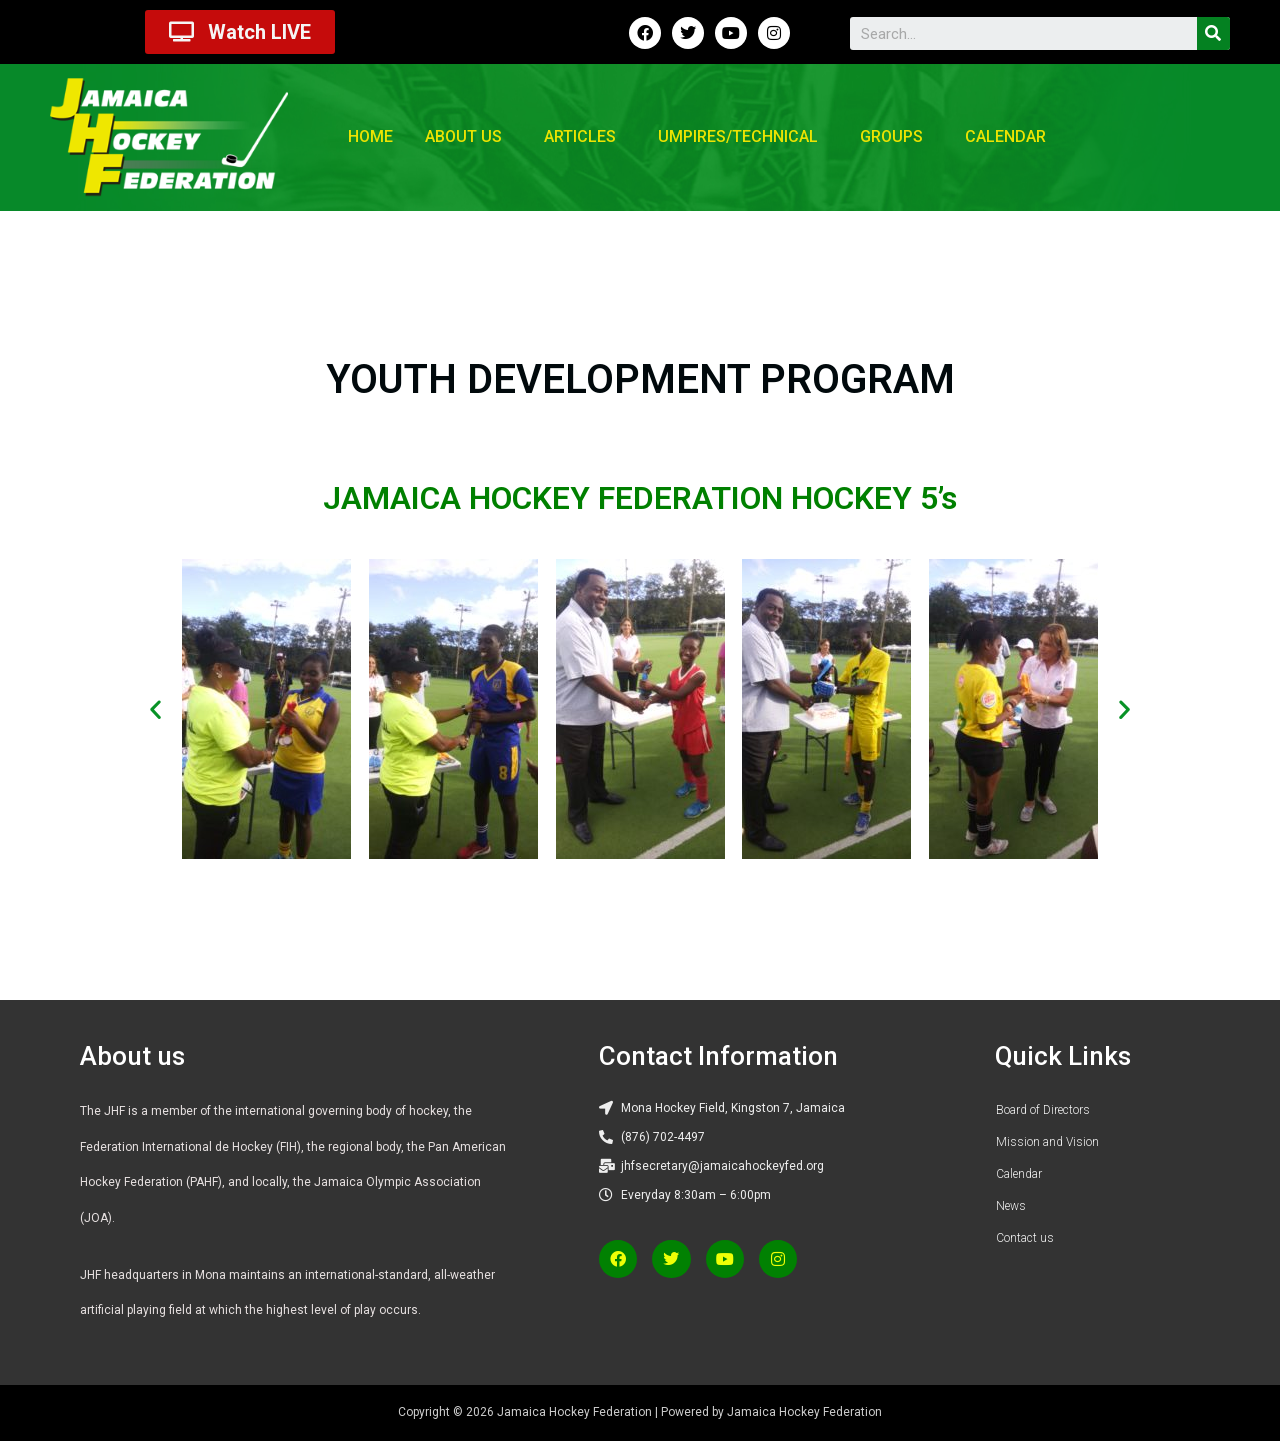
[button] (155, 709)
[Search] (1213, 33)
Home (370, 136)
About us (463, 136)
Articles (580, 136)
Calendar (1005, 136)
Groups (891, 136)
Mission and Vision (1047, 1142)
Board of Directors (1043, 1110)
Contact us (1025, 1238)
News (1011, 1206)
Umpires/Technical (738, 136)
